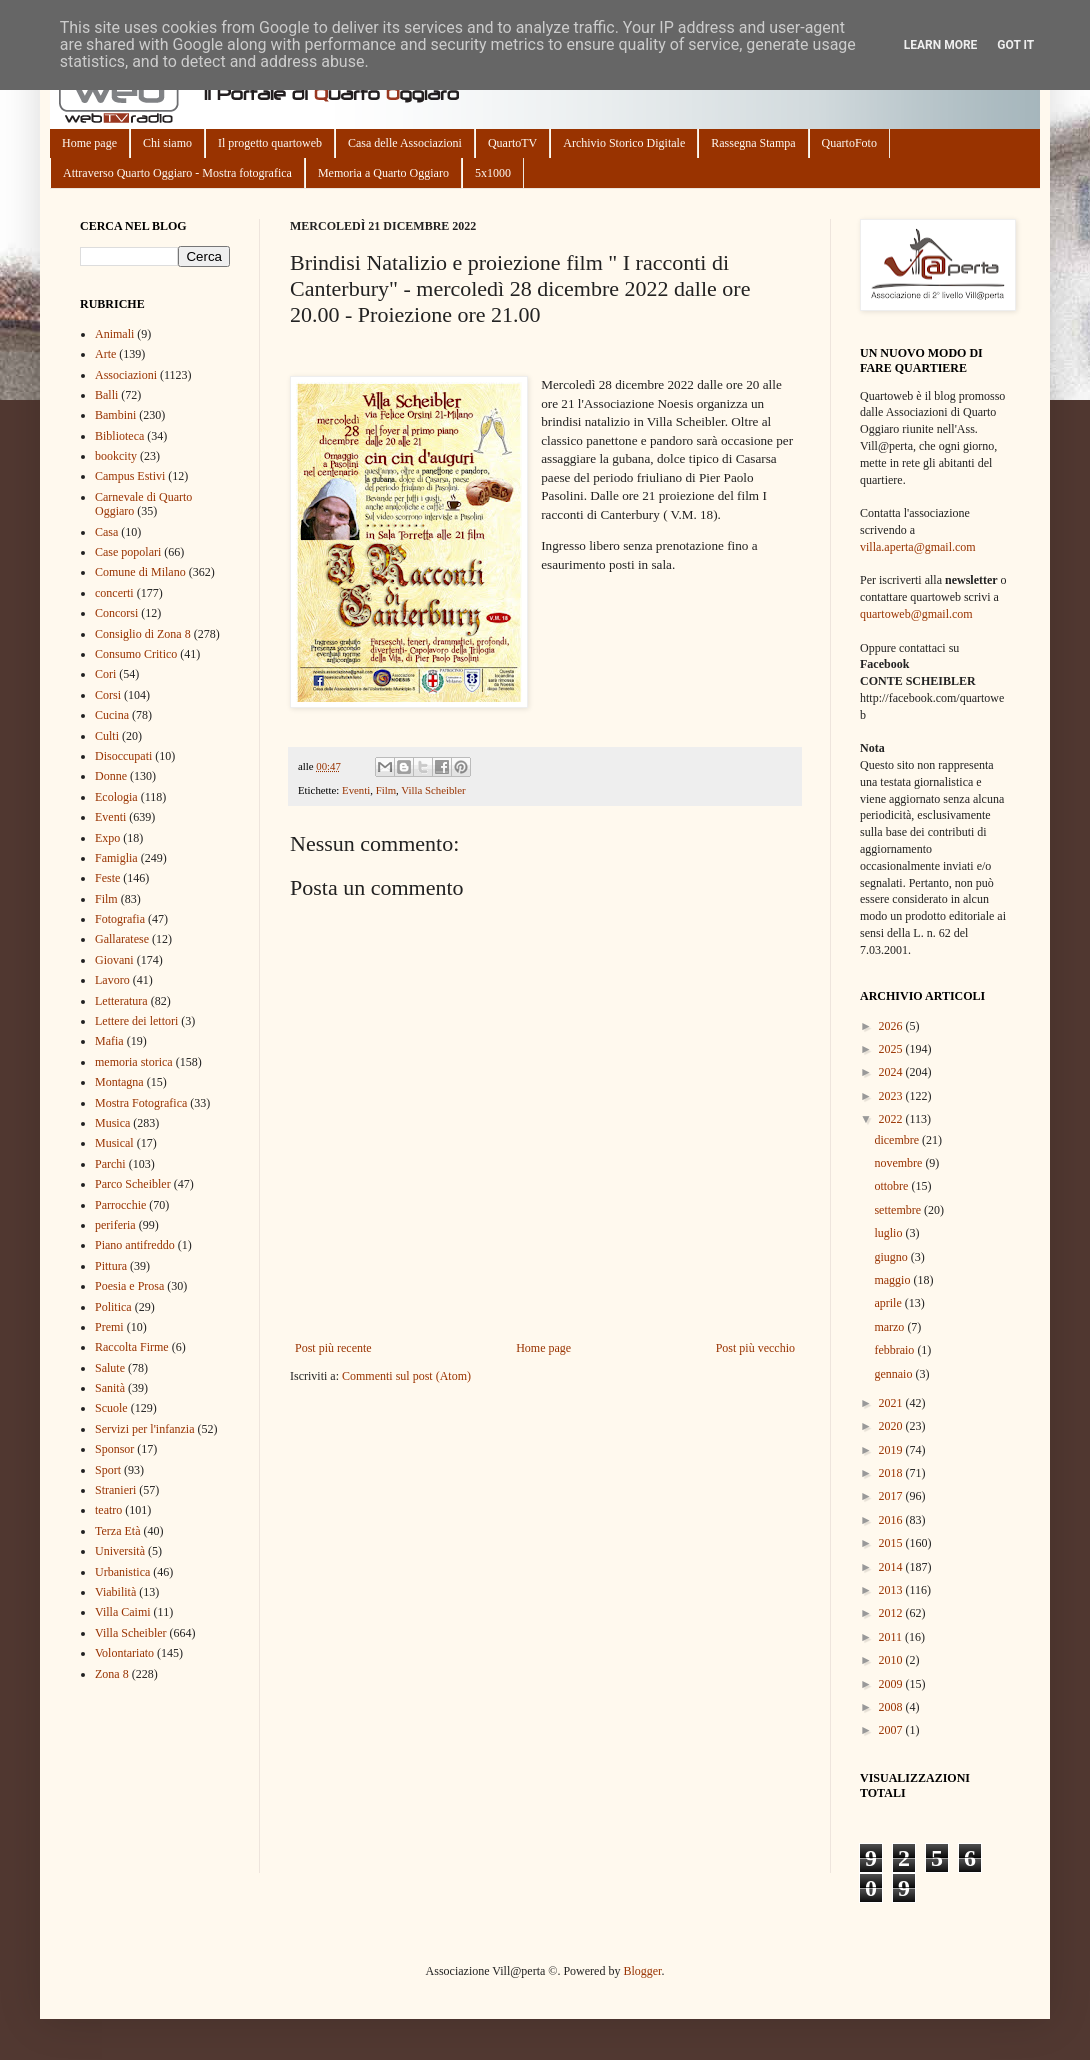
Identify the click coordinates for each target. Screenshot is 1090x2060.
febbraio (895, 1350)
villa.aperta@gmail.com (918, 547)
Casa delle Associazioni (405, 143)
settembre (899, 1210)
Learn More (941, 45)
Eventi (356, 790)
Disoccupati (123, 756)
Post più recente (333, 1348)
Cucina (112, 715)
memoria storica (134, 1062)
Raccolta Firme (132, 1347)
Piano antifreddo (135, 1245)
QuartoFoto (849, 143)
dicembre (898, 1140)
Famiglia (116, 858)
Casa (106, 532)
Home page (89, 143)
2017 (892, 1496)
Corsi (108, 695)
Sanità (110, 1388)
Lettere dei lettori (136, 1021)
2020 (892, 1426)
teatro (108, 1510)
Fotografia (120, 919)
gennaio (894, 1374)
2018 (892, 1473)
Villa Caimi (123, 1612)
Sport (108, 1470)
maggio (893, 1280)
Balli (106, 395)
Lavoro (112, 980)
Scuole (111, 1408)
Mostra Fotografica (141, 1103)
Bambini (115, 415)
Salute (110, 1368)
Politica (113, 1307)
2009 (892, 1684)
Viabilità (115, 1592)
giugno (892, 1257)
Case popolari (128, 552)
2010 (892, 1660)
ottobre (892, 1186)
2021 (892, 1403)
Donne (111, 776)
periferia (115, 1225)
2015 (892, 1543)
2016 (892, 1520)
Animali (114, 334)
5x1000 (493, 173)
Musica (112, 1123)
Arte (105, 354)
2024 (892, 1072)
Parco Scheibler (133, 1184)
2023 (892, 1096)
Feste (107, 878)
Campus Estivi (130, 476)
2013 (892, 1590)
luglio (889, 1233)
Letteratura (121, 1001)
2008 (892, 1707)
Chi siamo (167, 143)
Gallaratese (122, 939)
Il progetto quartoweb (270, 143)
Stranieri (115, 1490)
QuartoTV (512, 143)
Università (120, 1551)
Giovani (114, 960)
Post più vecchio (755, 1348)
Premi (109, 1327)
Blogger (642, 1971)
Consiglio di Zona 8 (143, 634)
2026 (892, 1026)
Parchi (110, 1164)
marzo (890, 1327)
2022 (892, 1119)
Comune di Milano (140, 572)
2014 (892, 1567)
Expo (107, 838)
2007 (892, 1730)
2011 (892, 1637)
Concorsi (116, 613)
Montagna (119, 1082)
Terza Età (117, 1531)
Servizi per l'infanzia (144, 1429)
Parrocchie (120, 1205)
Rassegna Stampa (753, 143)
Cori (105, 674)
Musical (114, 1143)
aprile (889, 1303)
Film (386, 790)
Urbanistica (122, 1572)
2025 (892, 1049)
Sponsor (114, 1449)
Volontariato (124, 1653)
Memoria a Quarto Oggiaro (383, 173)
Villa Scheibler (433, 790)
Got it (1015, 45)
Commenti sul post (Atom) (406, 1376)
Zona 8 (112, 1674)
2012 (892, 1613)
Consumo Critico (136, 654)
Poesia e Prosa (129, 1286)
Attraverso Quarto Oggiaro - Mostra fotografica (177, 173)
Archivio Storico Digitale (624, 143)
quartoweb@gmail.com (916, 614)
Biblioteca (119, 436)
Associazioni (126, 375)
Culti (107, 736)
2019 (892, 1450)
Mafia (109, 1041)
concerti (114, 593)
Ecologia (116, 797)
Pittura (111, 1266)
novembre (899, 1163)
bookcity (116, 456)
